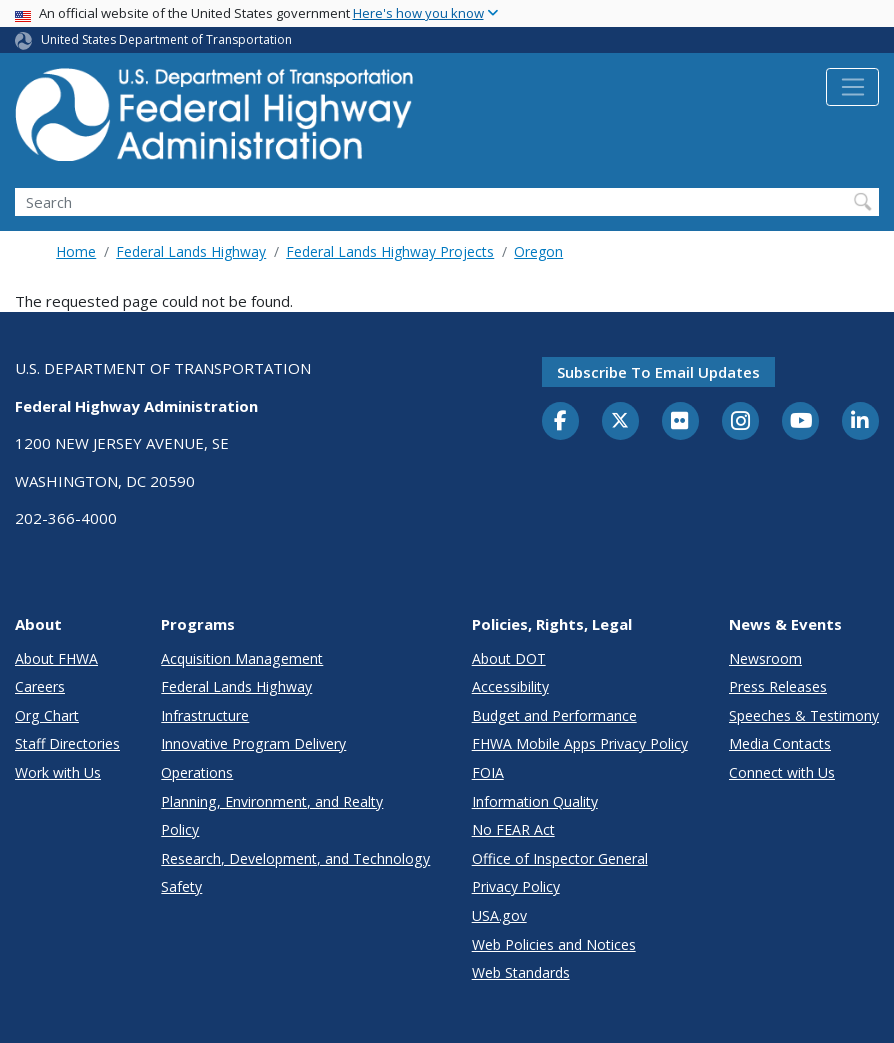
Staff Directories (67, 743)
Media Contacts (780, 743)
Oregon (538, 251)
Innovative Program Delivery (253, 743)
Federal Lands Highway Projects (390, 251)
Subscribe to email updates (658, 372)
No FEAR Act (513, 829)
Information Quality (535, 801)
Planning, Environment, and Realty (272, 801)
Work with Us (58, 772)
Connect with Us (782, 772)
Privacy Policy (516, 886)
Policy (180, 829)
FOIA (488, 772)
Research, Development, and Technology (295, 858)
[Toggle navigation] (852, 87)
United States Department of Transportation (166, 39)
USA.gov (499, 915)
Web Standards (521, 972)
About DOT (509, 658)
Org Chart (47, 715)
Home (76, 251)
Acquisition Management (242, 658)
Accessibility (510, 686)
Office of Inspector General (560, 858)
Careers (40, 686)
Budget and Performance (554, 715)
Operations (197, 772)
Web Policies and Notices (554, 944)
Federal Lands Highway (191, 251)
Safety (181, 886)
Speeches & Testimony (804, 715)
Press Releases (778, 686)
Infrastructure (205, 715)
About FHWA (56, 658)
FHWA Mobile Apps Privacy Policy (580, 743)
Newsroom (765, 658)
